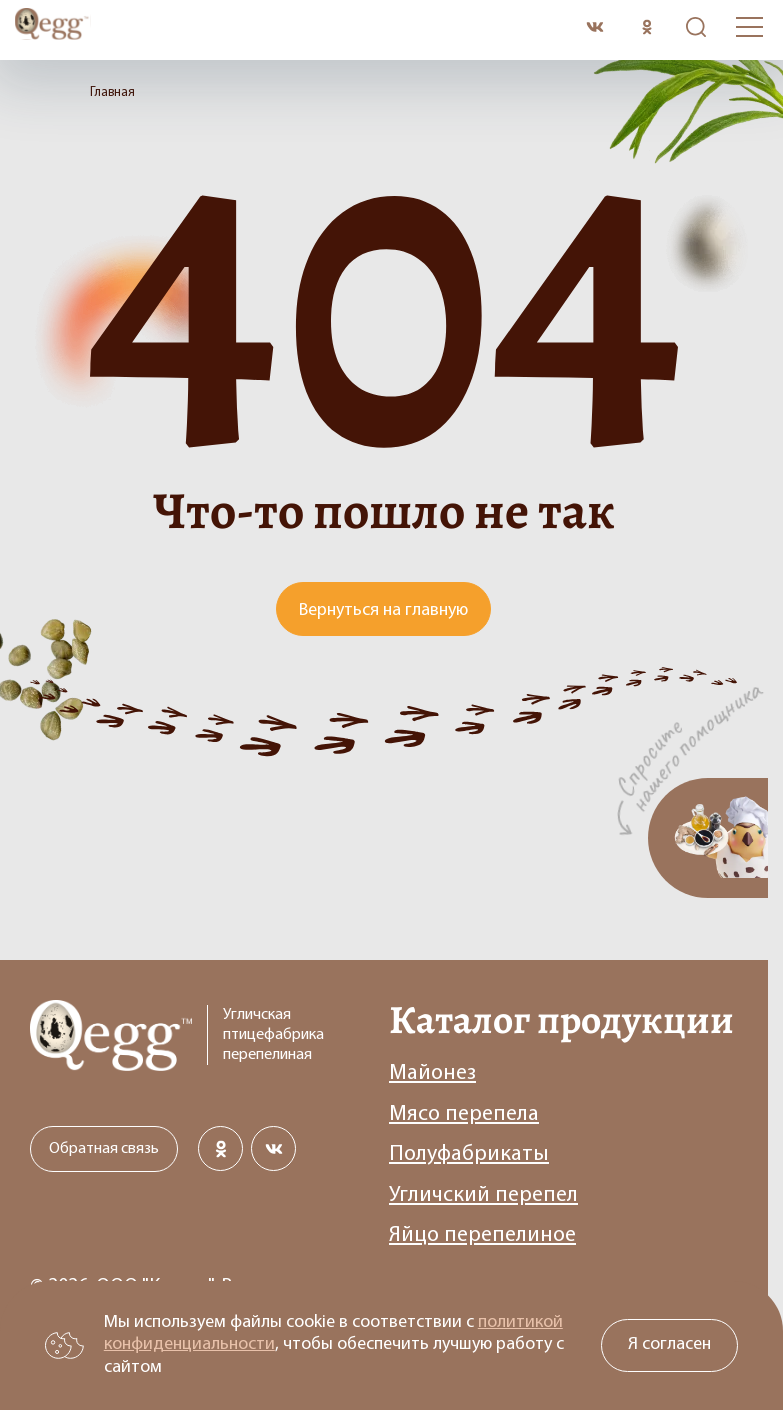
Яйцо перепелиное (482, 1235)
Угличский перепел (483, 1195)
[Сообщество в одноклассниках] (646, 27)
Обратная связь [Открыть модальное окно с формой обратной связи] (104, 1149)
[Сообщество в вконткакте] (594, 27)
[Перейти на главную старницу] (293, 27)
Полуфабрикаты (469, 1154)
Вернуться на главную (383, 610)
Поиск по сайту (691, 28)
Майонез (432, 1073)
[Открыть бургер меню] (749, 27)
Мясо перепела (464, 1114)
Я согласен (669, 1344)
